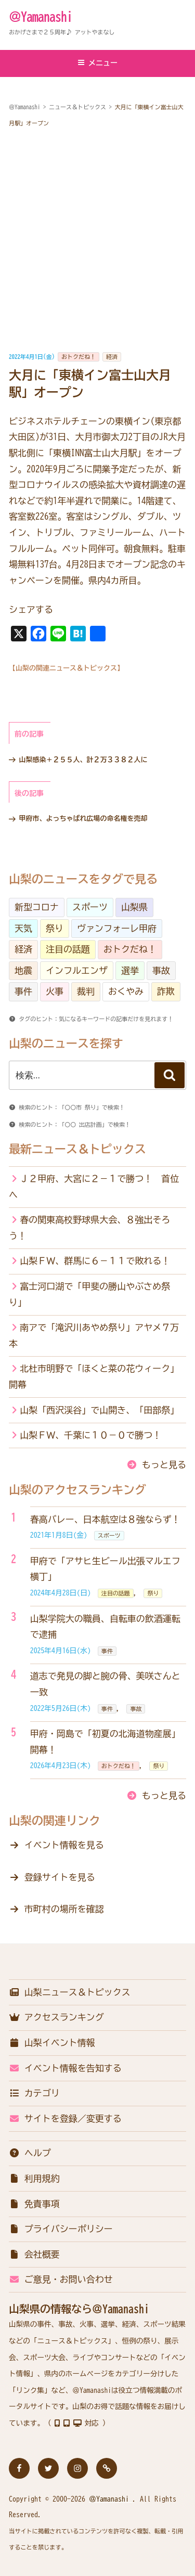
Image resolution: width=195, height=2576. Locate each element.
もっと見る (164, 1464)
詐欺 (166, 991)
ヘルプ (30, 2152)
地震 (23, 970)
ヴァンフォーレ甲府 (117, 928)
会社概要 (34, 2254)
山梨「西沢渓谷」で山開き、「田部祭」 (99, 1410)
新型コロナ (37, 907)
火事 (54, 991)
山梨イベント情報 (52, 2042)
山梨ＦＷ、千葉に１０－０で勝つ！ (90, 1435)
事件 (23, 991)
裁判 (86, 991)
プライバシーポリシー (61, 2228)
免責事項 (34, 2203)
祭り (54, 928)
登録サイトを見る (59, 1877)
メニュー (97, 63)
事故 (161, 970)
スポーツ (90, 907)
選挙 (130, 970)
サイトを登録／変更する (65, 2118)
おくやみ (126, 991)
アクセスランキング (56, 2017)
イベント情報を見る (64, 1844)
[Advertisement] (97, 240)
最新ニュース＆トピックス (77, 1149)
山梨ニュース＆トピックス (70, 1992)
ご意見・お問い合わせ (61, 2279)
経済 (112, 356)
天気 (23, 928)
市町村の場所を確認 (64, 1908)
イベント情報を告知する (65, 2068)
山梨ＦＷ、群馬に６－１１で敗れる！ (95, 1260)
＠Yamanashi (40, 16)
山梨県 (134, 907)
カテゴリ (34, 2093)
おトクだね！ (78, 356)
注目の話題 (68, 949)
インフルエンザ (77, 970)
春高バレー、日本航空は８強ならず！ (105, 1519)
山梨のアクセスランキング (77, 1490)
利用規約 (34, 2178)
